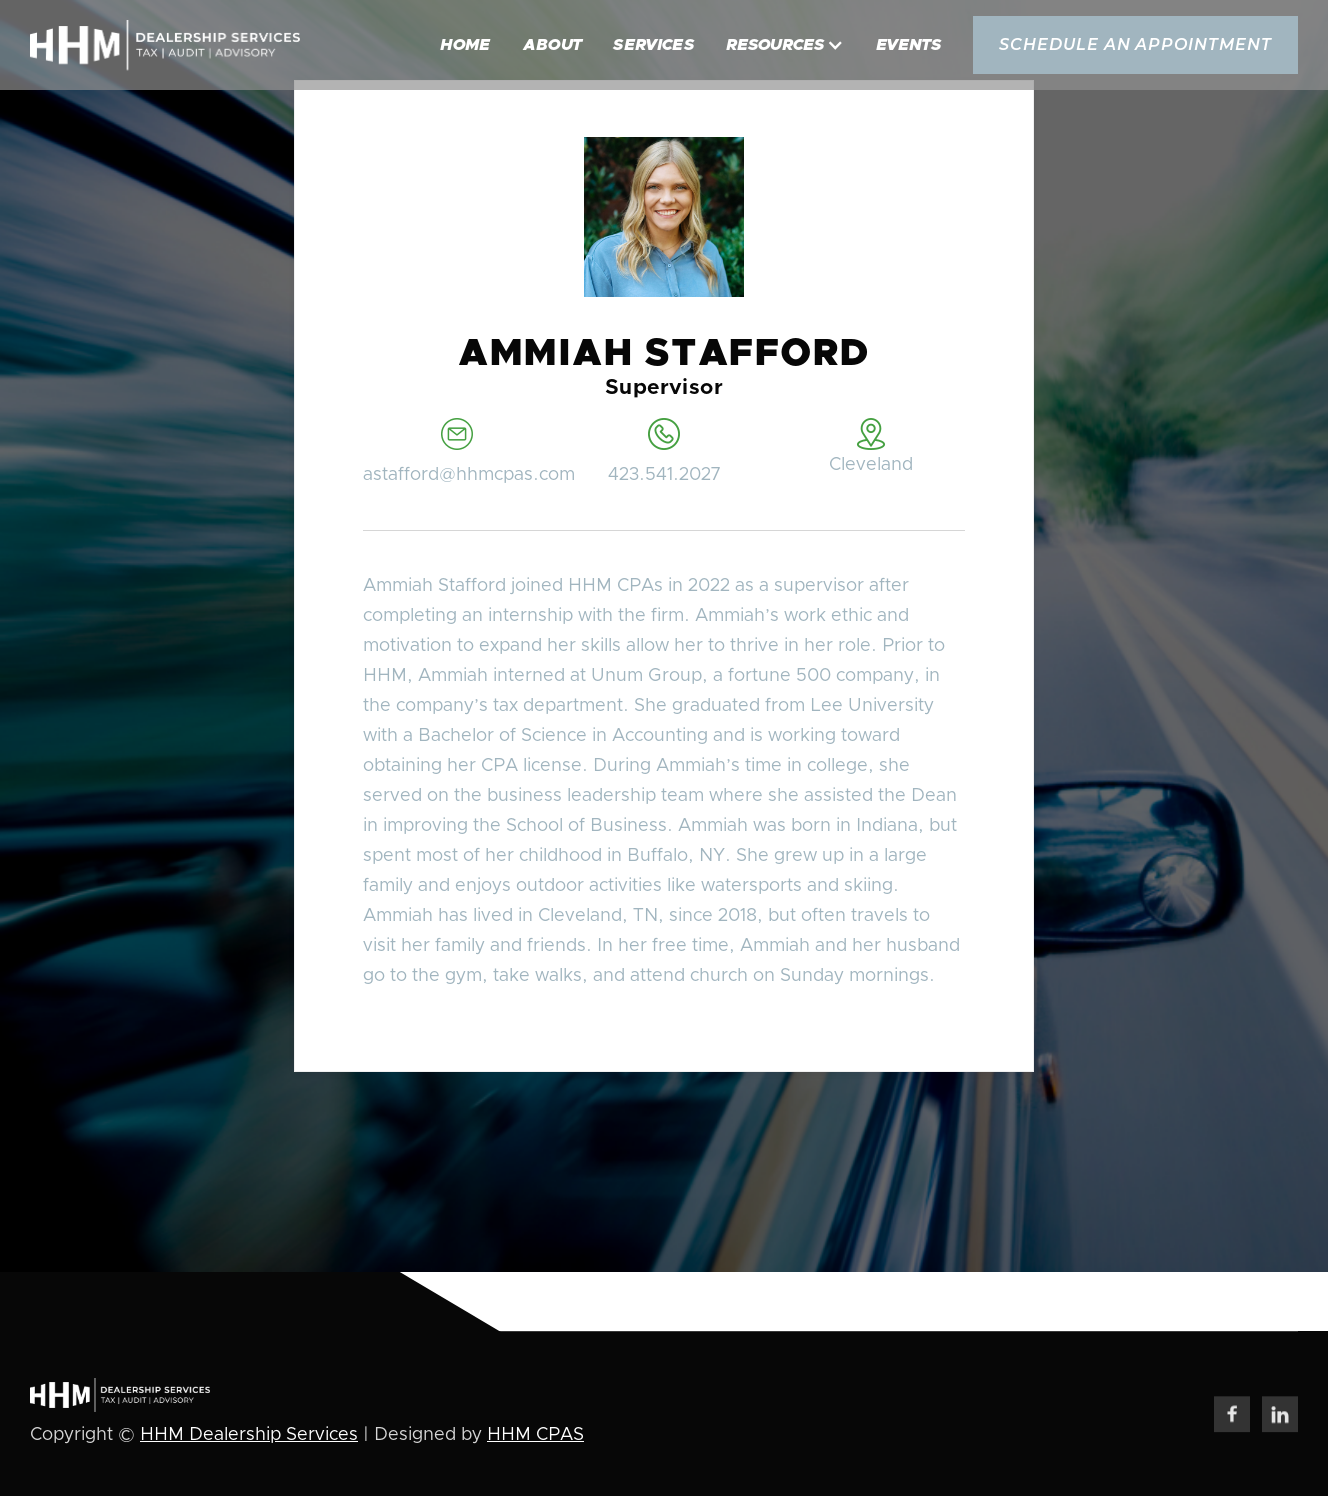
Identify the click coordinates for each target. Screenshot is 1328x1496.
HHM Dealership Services (249, 1437)
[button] (785, 45)
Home (465, 45)
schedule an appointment (1135, 44)
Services (653, 45)
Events (908, 45)
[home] (165, 45)
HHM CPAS (535, 1437)
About (552, 45)
